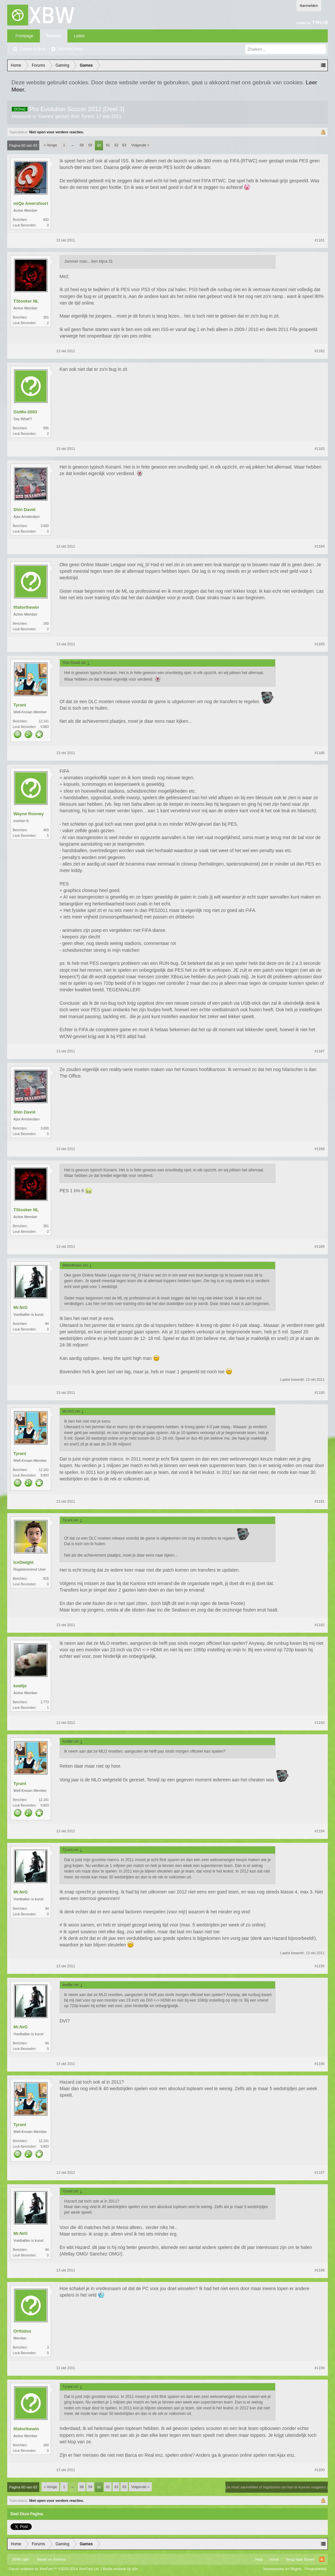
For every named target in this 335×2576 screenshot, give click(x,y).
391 (46, 317)
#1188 (319, 1149)
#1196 (319, 2064)
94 (47, 1324)
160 (46, 623)
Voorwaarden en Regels (282, 2569)
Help (259, 2559)
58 (82, 145)
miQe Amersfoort (30, 203)
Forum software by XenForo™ (54, 2569)
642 (46, 220)
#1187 (319, 1051)
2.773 (45, 1702)
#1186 (319, 753)
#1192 (319, 1625)
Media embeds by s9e (120, 2569)
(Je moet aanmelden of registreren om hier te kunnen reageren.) (276, 2487)
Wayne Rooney (28, 813)
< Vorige (50, 145)
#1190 (319, 1393)
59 (90, 145)
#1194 (319, 1831)
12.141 (44, 721)
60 (99, 145)
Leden (79, 36)
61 (108, 145)
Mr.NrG (20, 1307)
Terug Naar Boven (299, 2559)
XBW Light (20, 2559)
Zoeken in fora (32, 49)
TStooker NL (26, 301)
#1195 (319, 1966)
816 (46, 1578)
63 (124, 145)
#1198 (319, 2270)
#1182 (319, 351)
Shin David (24, 509)
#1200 (319, 2470)
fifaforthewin (26, 607)
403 (46, 830)
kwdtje (19, 1685)
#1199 (319, 2368)
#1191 (319, 1501)
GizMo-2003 (25, 411)
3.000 (45, 526)
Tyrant (87, 116)
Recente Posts (70, 49)
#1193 (319, 1723)
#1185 (319, 644)
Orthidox (22, 2331)
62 (116, 145)
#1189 (319, 1246)
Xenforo (59, 2559)
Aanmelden (309, 6)
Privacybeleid (315, 2569)
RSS (322, 2559)
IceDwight (23, 1562)
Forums (53, 36)
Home (274, 2559)
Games (45, 116)
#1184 (319, 546)
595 (46, 428)
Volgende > (140, 145)
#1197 (319, 2172)
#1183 (319, 449)
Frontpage (24, 36)
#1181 (319, 240)
